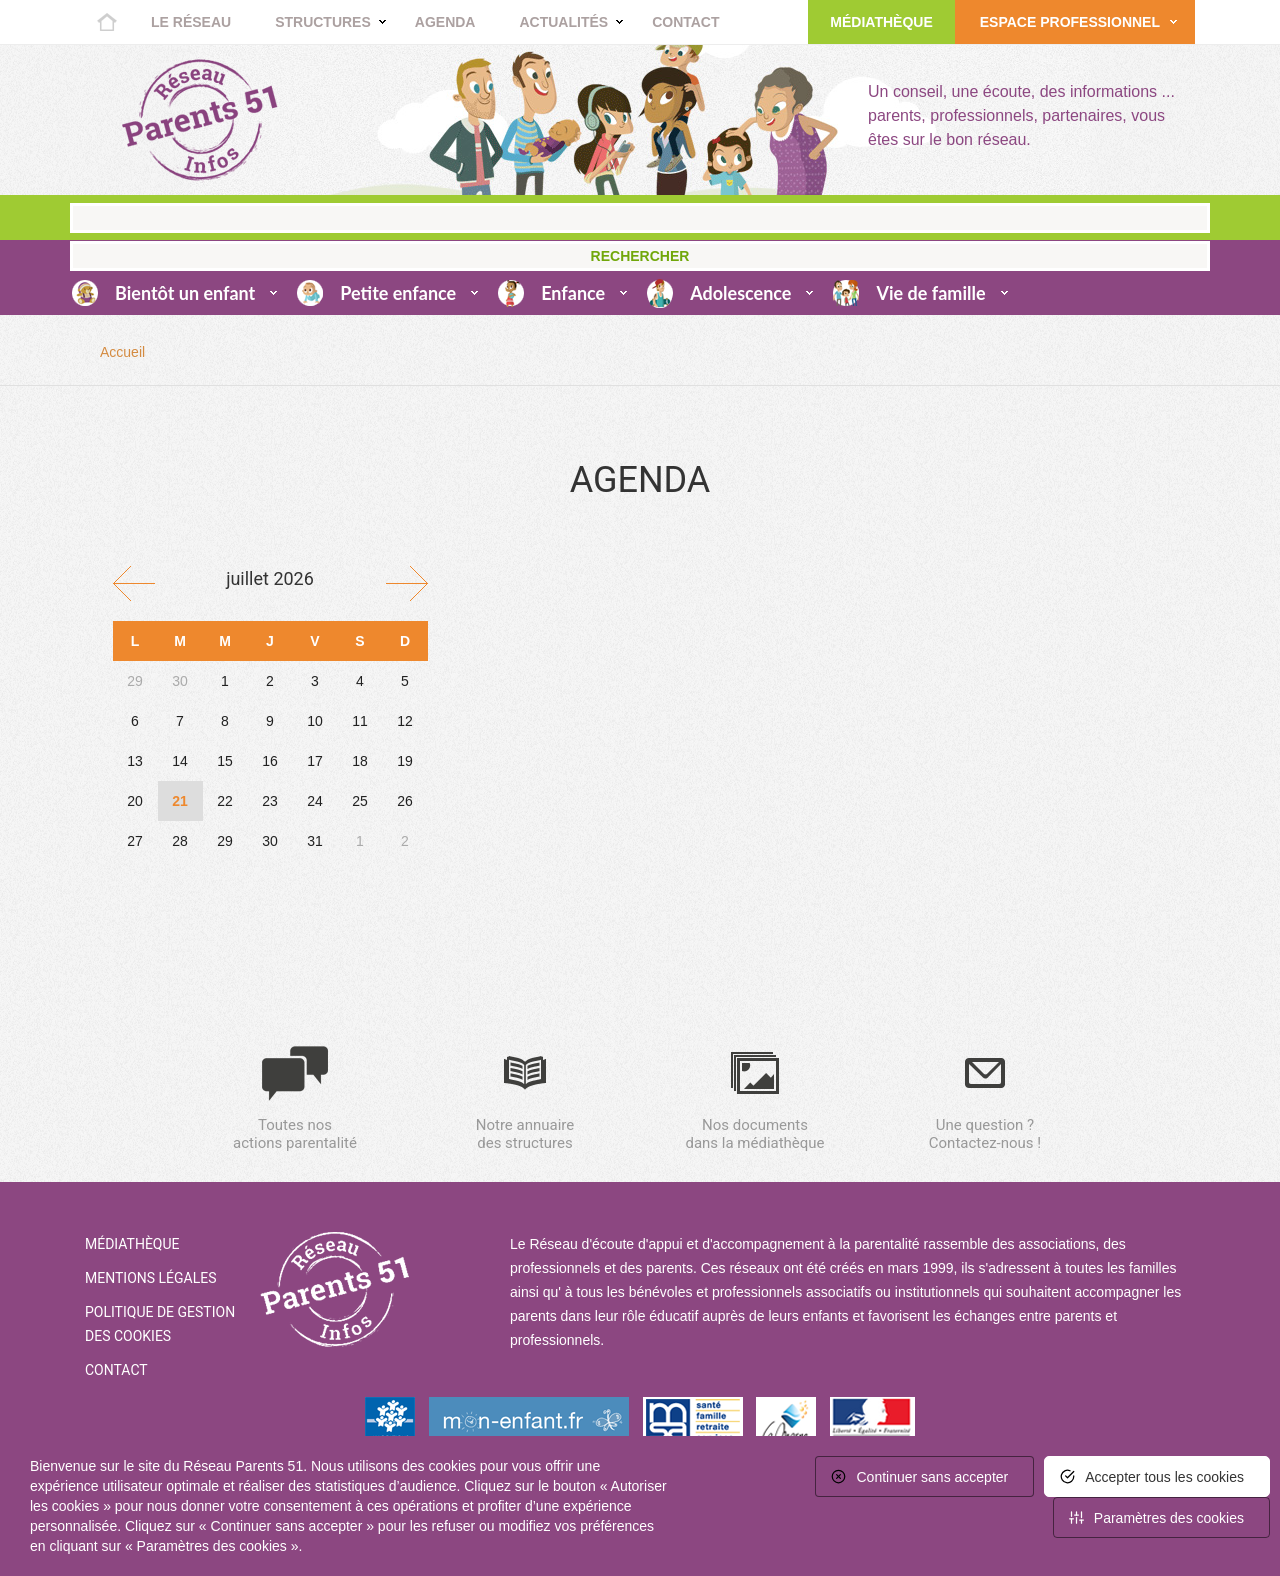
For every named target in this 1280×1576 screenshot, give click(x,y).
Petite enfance (398, 293)
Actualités (563, 22)
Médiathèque (881, 22)
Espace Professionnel (1070, 22)
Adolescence (740, 293)
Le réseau (191, 22)
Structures (323, 22)
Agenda (445, 22)
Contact (685, 22)
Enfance (573, 293)
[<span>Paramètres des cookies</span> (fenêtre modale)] (1161, 1517)
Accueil (107, 22)
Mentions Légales (151, 1278)
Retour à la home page (200, 120)
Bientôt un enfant (185, 293)
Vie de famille (930, 293)
